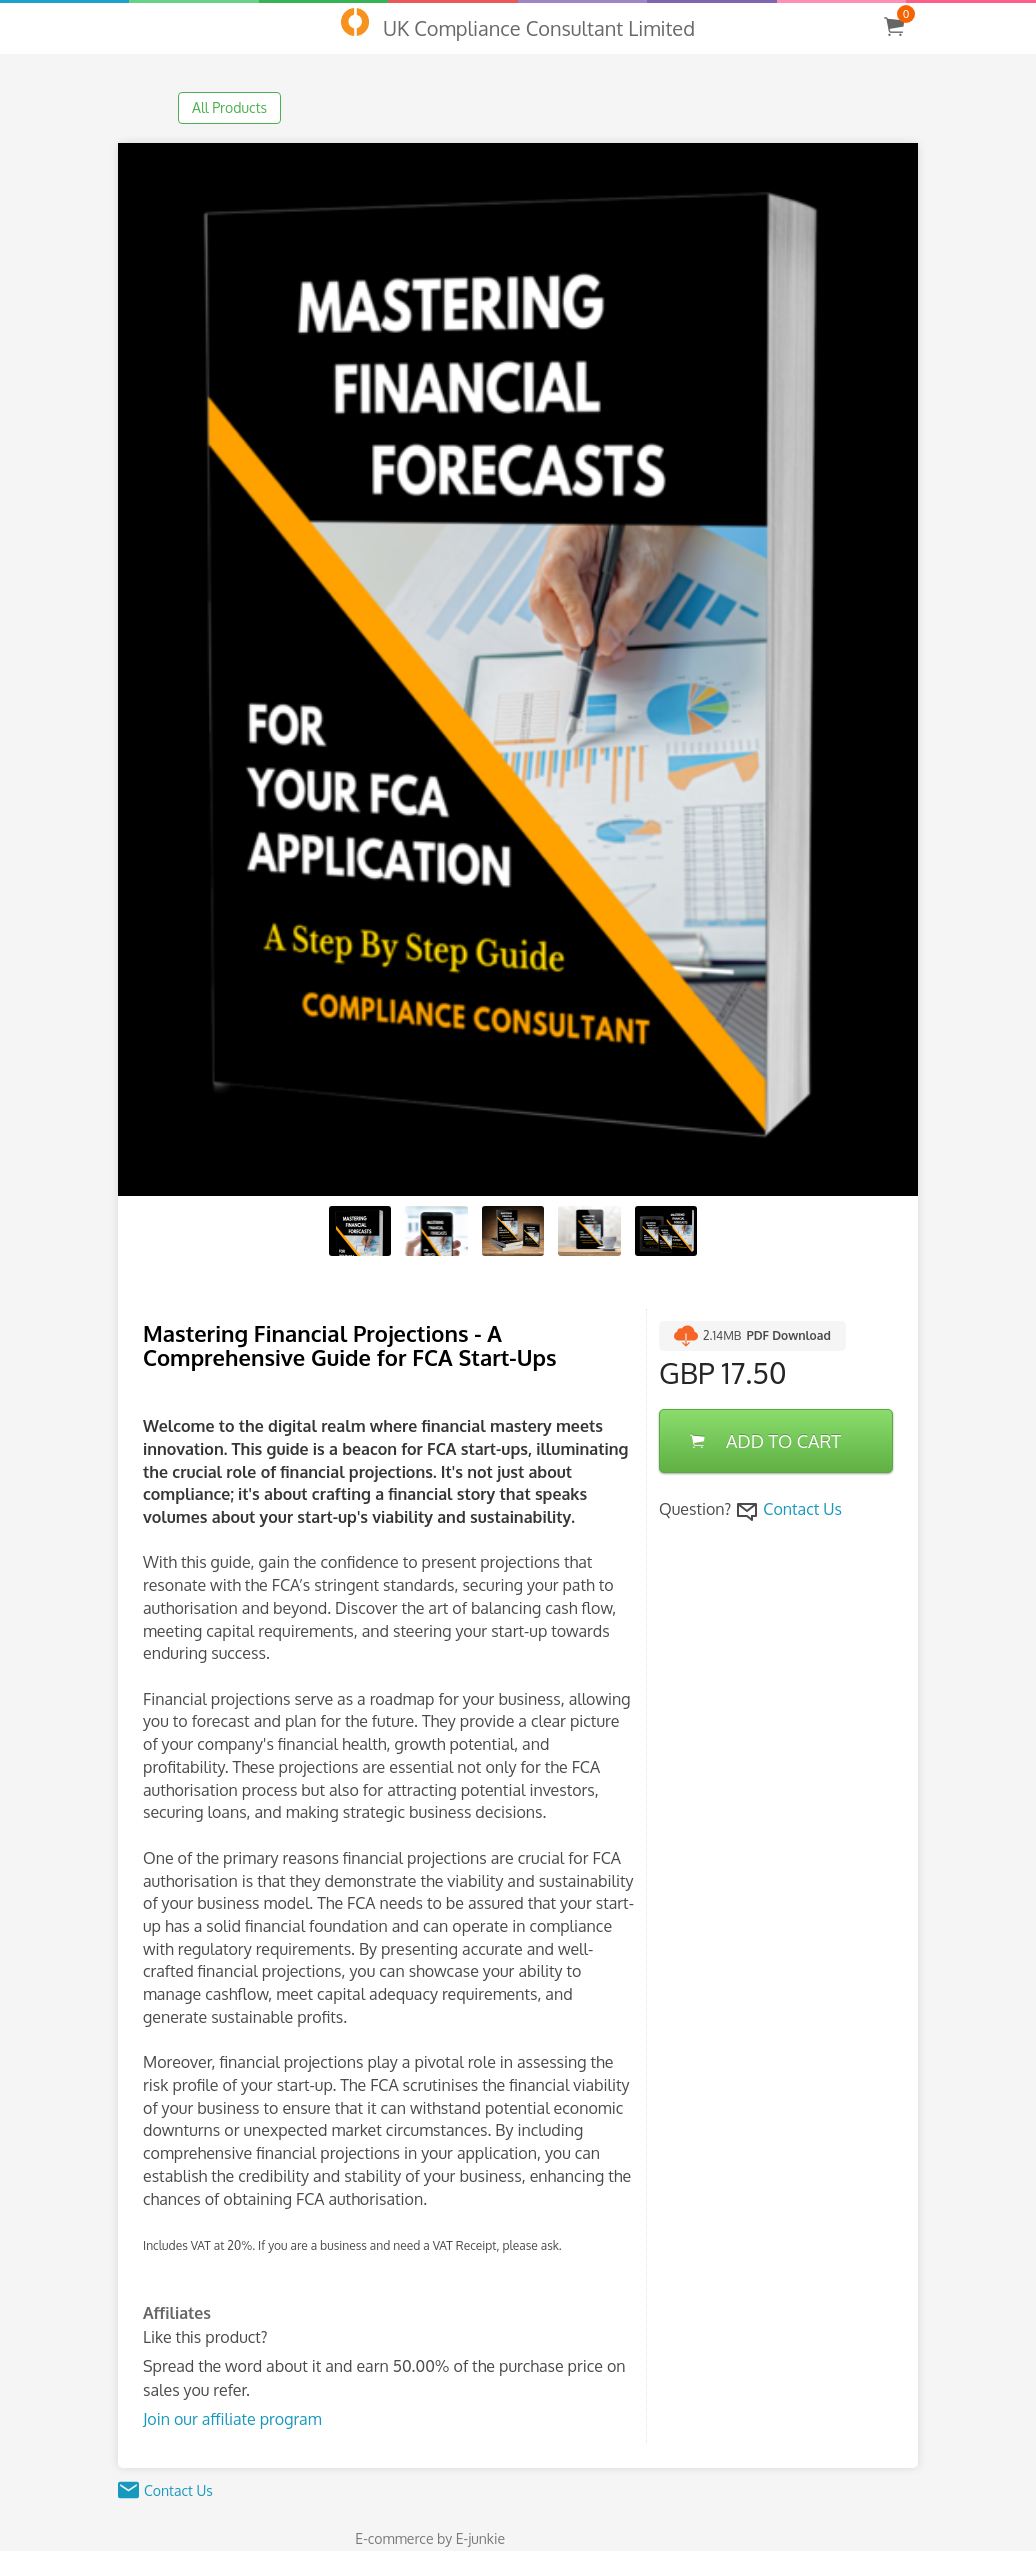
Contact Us (802, 1509)
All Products (229, 107)
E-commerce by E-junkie (430, 2538)
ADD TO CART (765, 1441)
